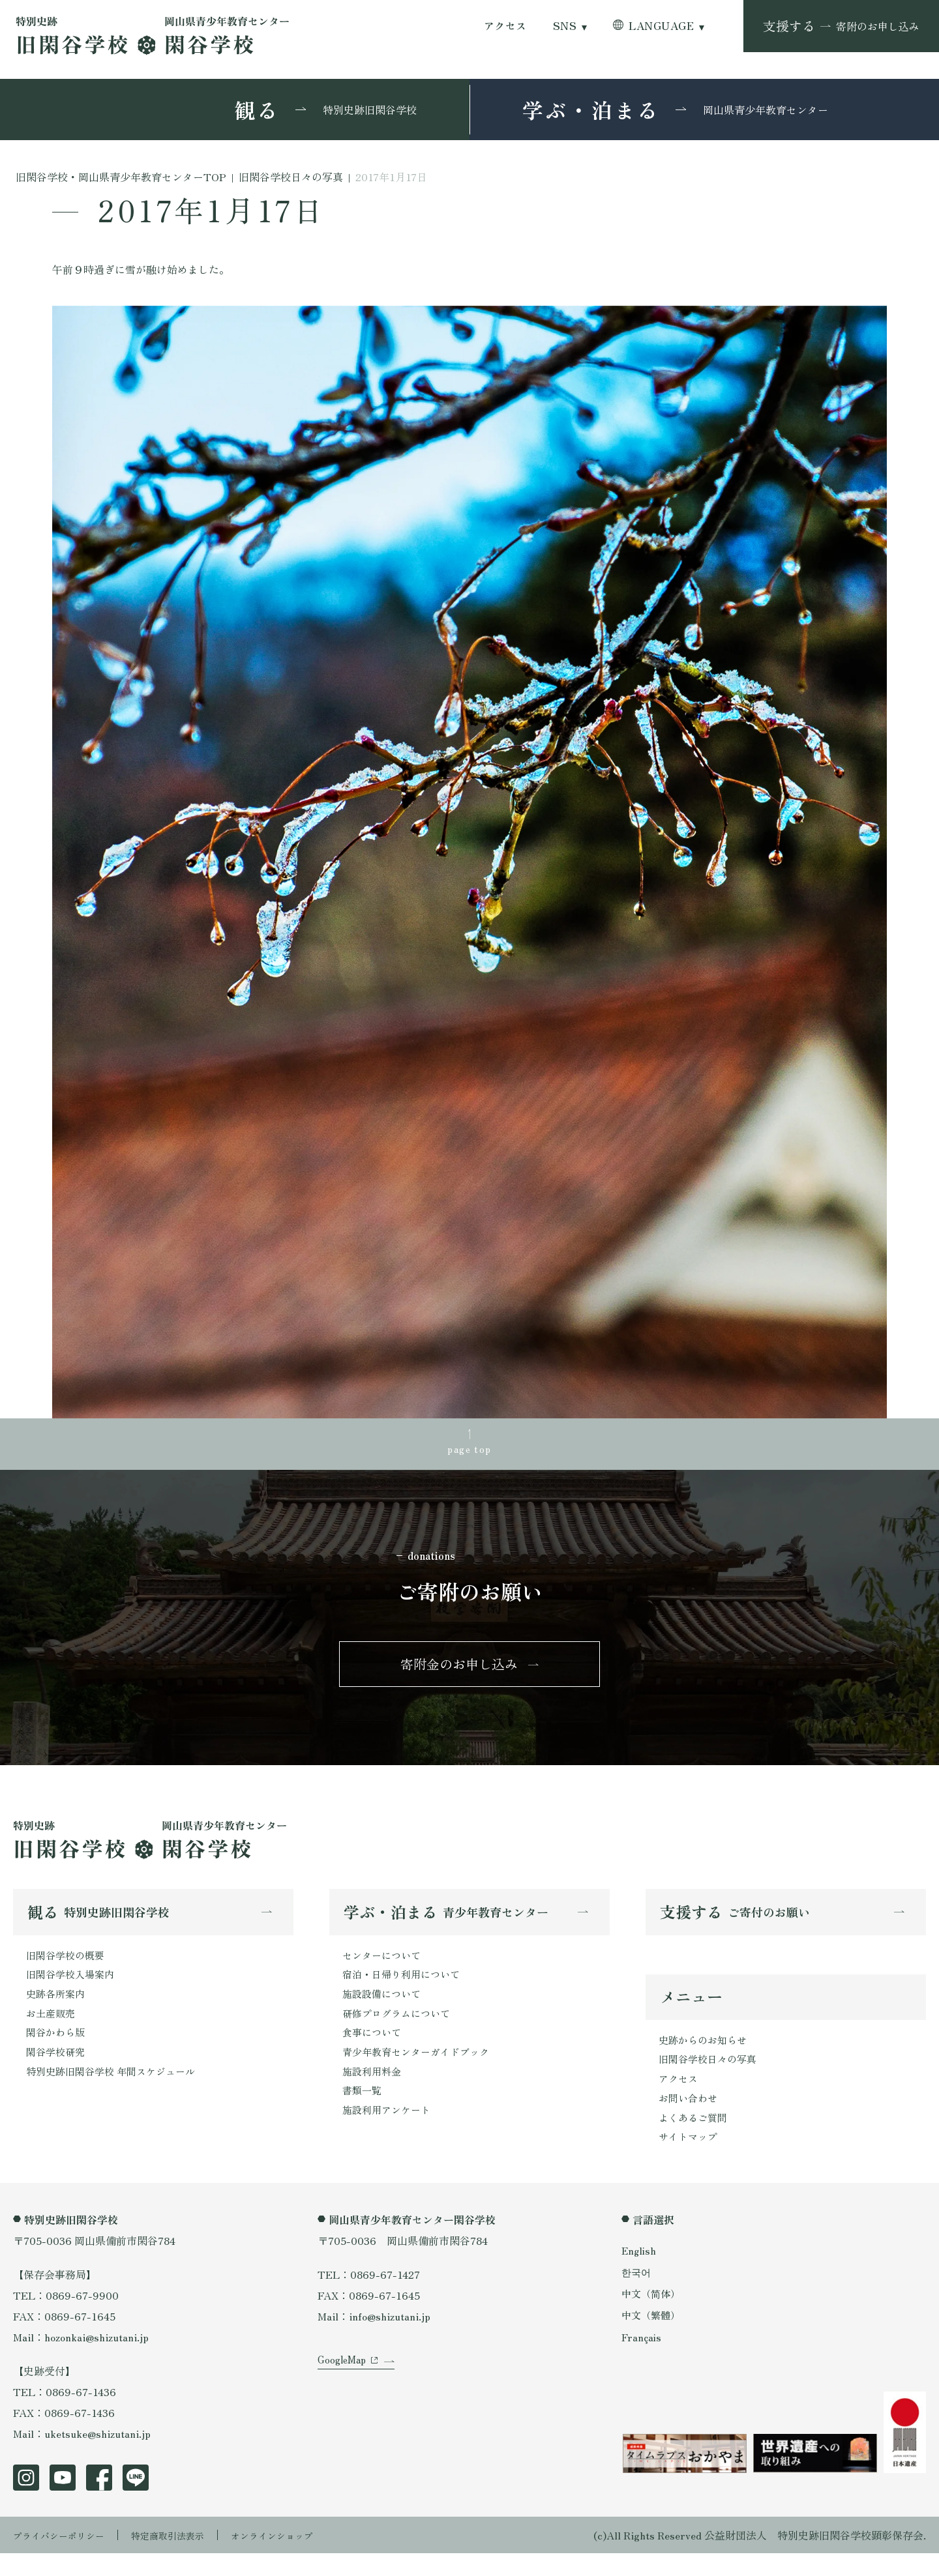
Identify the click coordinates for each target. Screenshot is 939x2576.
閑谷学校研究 (57, 2071)
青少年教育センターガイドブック (420, 2071)
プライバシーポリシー (65, 2558)
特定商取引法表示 (186, 2558)
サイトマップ (690, 2159)
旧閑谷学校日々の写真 (711, 2075)
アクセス (505, 25)
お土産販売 (52, 2029)
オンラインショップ (301, 2558)
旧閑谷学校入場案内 (73, 1987)
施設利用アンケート (389, 2133)
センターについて (384, 1966)
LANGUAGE (661, 25)
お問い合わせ (690, 2117)
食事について (373, 2050)
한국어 (637, 2294)
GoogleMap (344, 2399)
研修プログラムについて (399, 2029)
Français (642, 2359)
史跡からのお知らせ (706, 2054)
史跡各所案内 (57, 2008)
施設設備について (384, 2008)
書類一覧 (363, 2112)
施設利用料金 (373, 2092)
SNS (564, 25)
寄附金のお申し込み (459, 1672)
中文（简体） (652, 2316)
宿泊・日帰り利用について (405, 1987)
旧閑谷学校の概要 (68, 1966)
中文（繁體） (652, 2338)
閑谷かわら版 (57, 2050)
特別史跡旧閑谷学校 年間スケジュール (116, 2092)
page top (469, 1450)
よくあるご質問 (695, 2138)
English (639, 2273)
